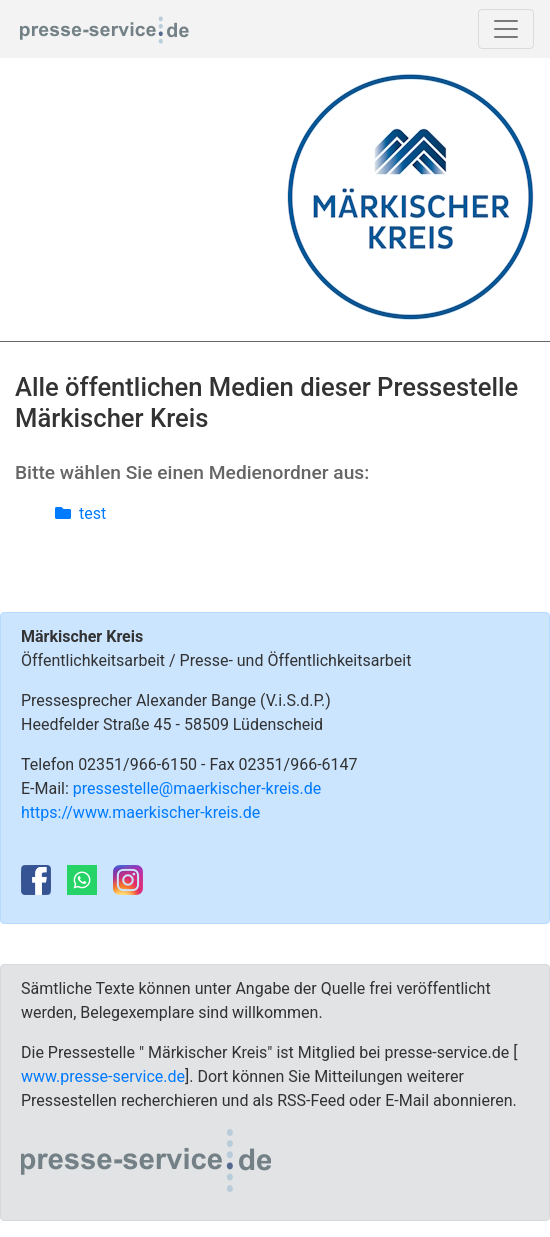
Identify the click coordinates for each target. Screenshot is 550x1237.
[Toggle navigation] (506, 29)
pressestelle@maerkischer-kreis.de (197, 788)
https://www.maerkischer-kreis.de (140, 812)
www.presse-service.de (103, 1076)
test (80, 513)
